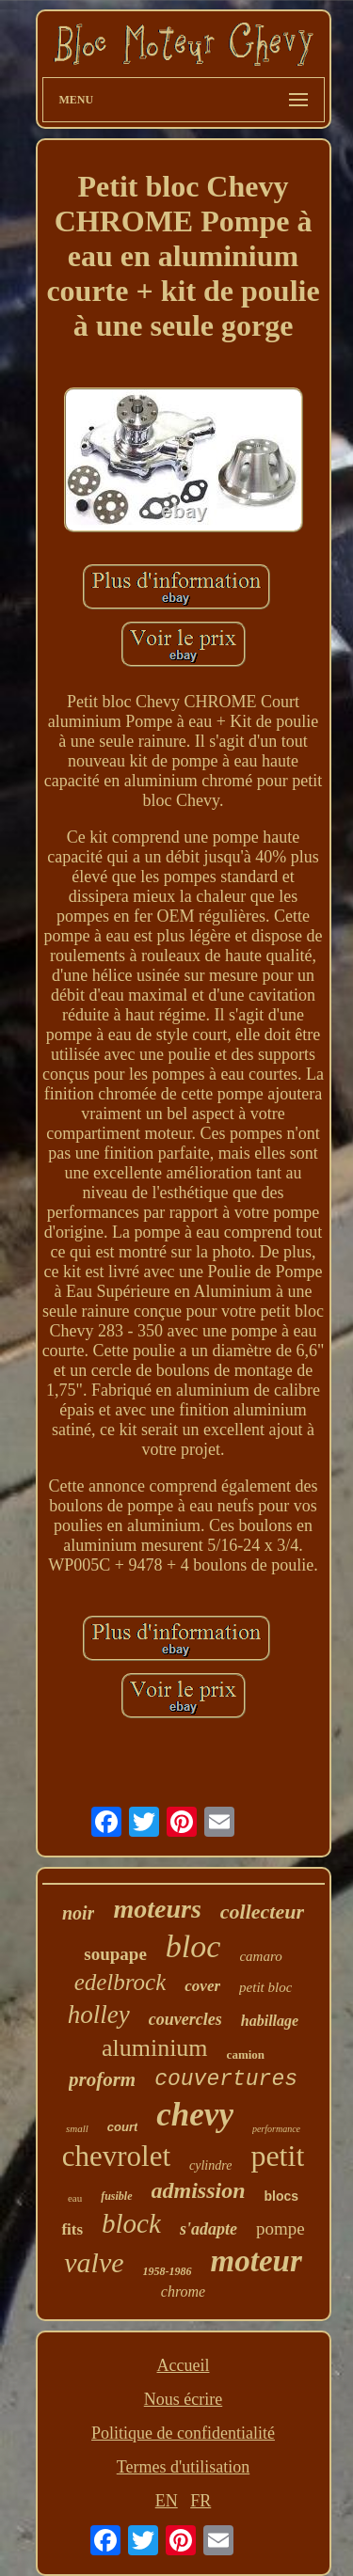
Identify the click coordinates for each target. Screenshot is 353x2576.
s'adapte (208, 2229)
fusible (116, 2196)
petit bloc (265, 1987)
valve (93, 2262)
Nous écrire (183, 2399)
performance (276, 2129)
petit (277, 2156)
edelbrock (120, 1982)
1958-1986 (167, 2271)
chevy (194, 2114)
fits (72, 2229)
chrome (183, 2291)
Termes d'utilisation (183, 2466)
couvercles (185, 2019)
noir (78, 1913)
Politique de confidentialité (183, 2433)
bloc (193, 1946)
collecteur (262, 1911)
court (122, 2127)
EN (166, 2500)
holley (99, 2014)
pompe (280, 2228)
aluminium (155, 2048)
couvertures (225, 2079)
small (77, 2128)
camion (246, 2054)
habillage (269, 2021)
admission (199, 2190)
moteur (256, 2261)
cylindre (210, 2165)
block (131, 2223)
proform (102, 2079)
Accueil (183, 2365)
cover (202, 1986)
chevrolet (116, 2156)
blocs (282, 2196)
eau (75, 2198)
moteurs (157, 1908)
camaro (260, 1956)
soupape (115, 1954)
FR (200, 2500)
